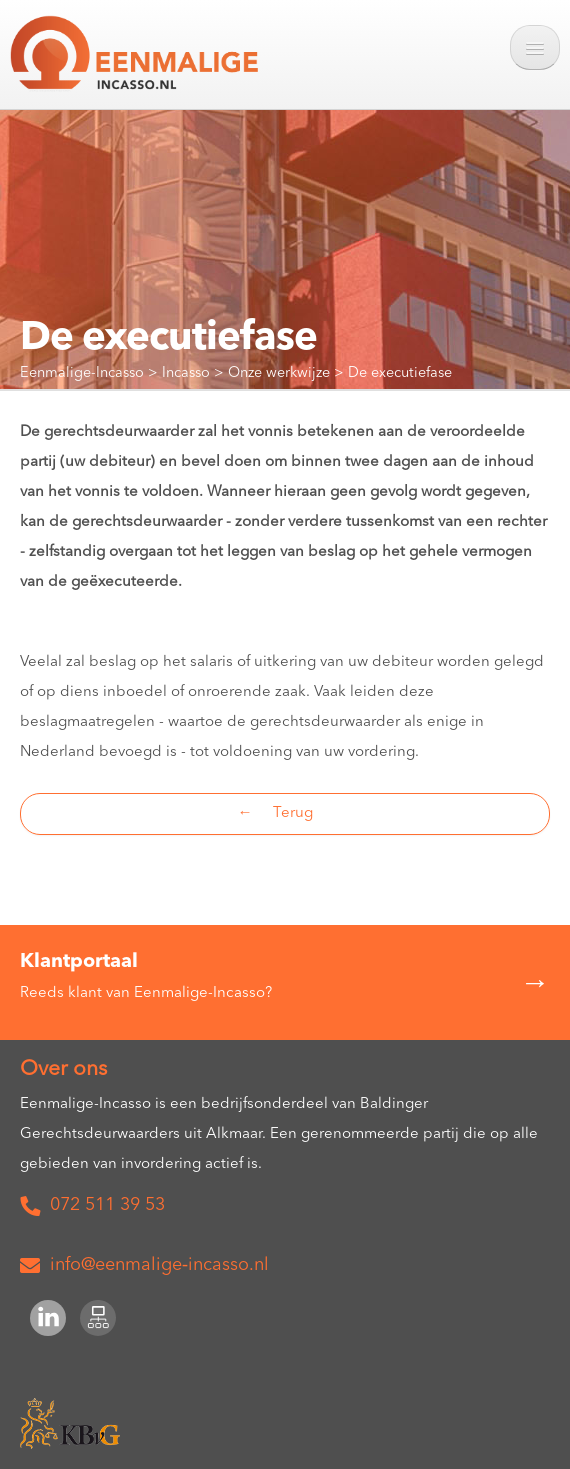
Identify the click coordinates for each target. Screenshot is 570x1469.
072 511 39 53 (107, 1205)
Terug (293, 813)
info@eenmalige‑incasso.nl (150, 1265)
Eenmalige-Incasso (84, 373)
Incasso (188, 373)
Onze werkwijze (281, 373)
